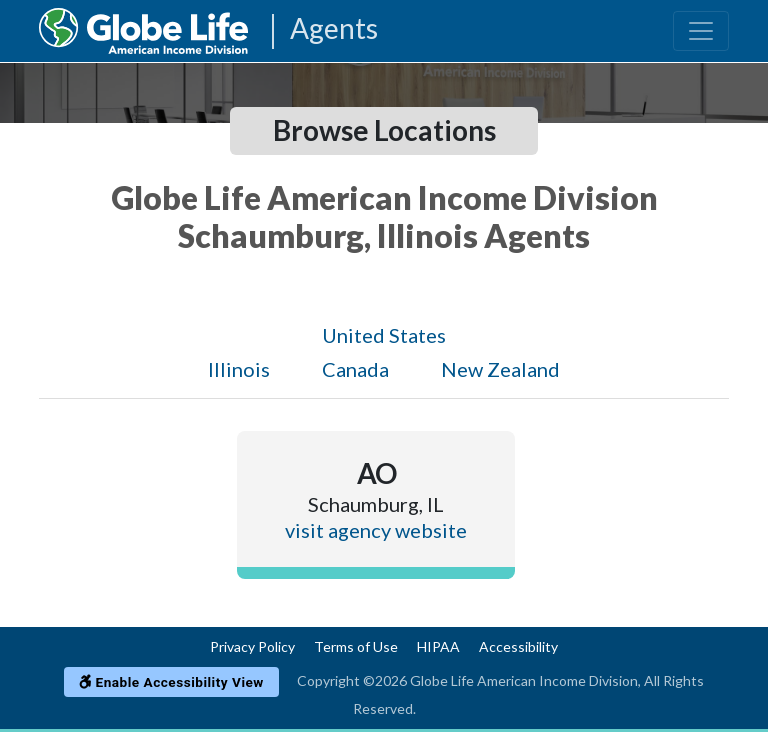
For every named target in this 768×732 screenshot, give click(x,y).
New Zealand (500, 369)
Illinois (239, 369)
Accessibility (518, 646)
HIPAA (438, 646)
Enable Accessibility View (171, 682)
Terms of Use (356, 646)
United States (384, 335)
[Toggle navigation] (701, 31)
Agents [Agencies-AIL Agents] (334, 29)
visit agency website (376, 530)
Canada (355, 369)
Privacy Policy (252, 646)
